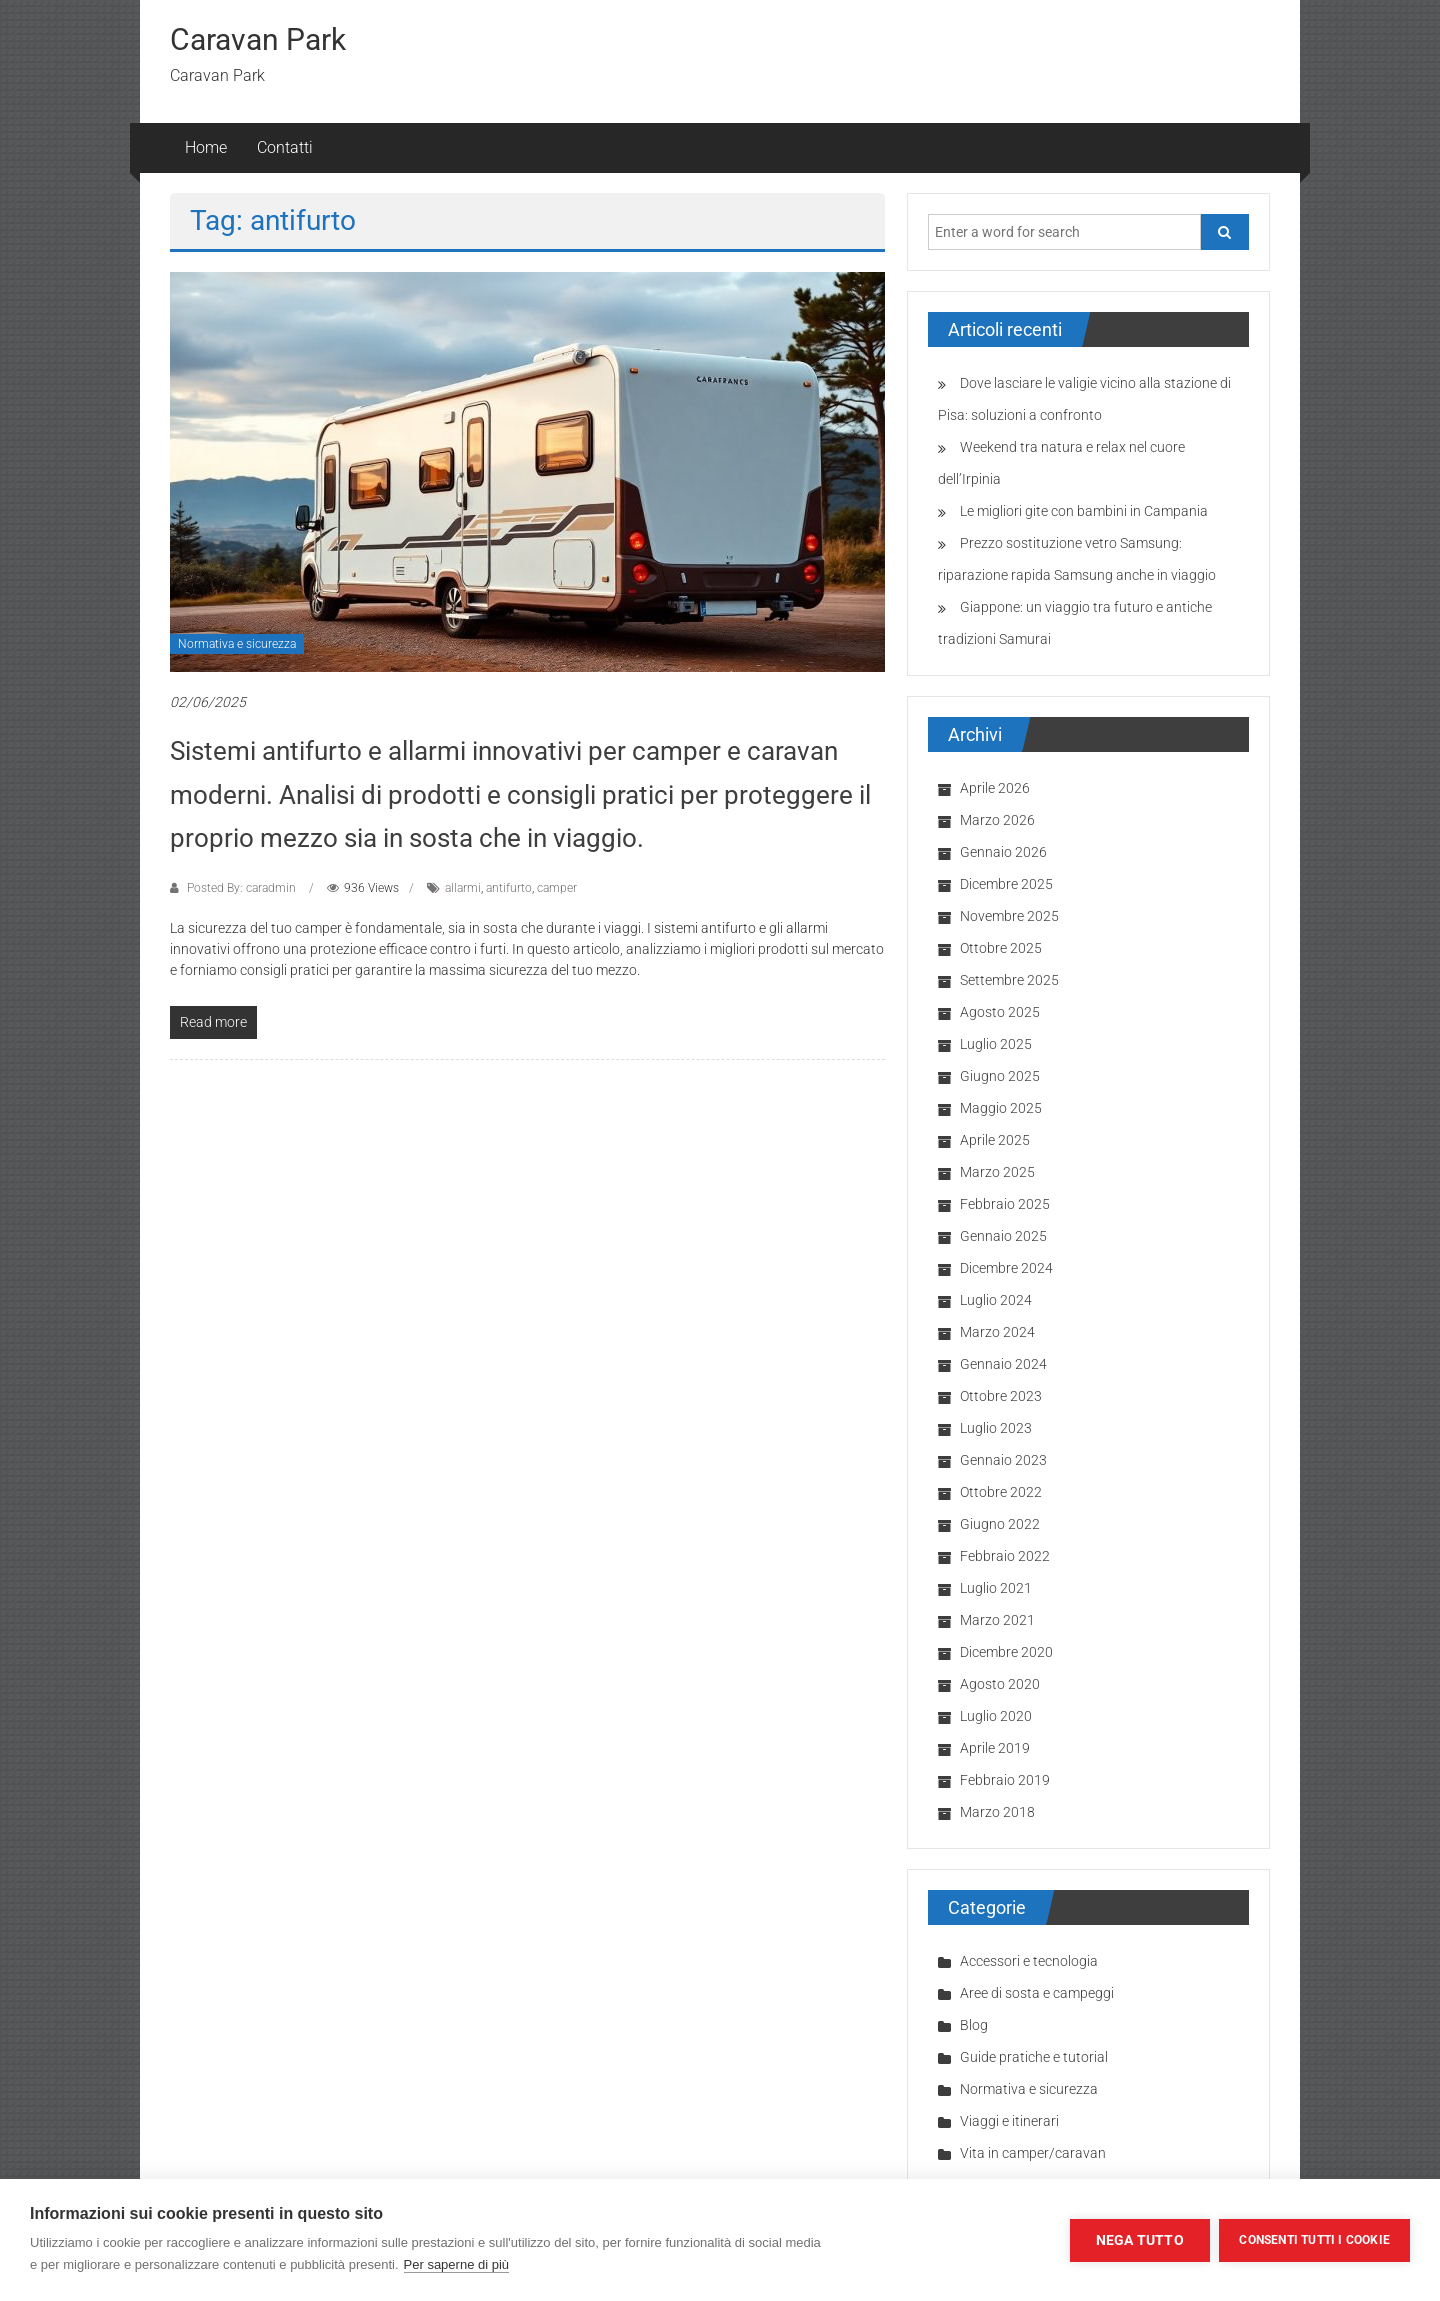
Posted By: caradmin (241, 888)
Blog (974, 2025)
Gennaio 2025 (1003, 1236)
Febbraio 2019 (1005, 1780)
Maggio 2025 (1001, 1108)
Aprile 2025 (995, 1140)
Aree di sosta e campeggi (1037, 1993)
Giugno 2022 (1000, 1524)
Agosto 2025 (1000, 1012)
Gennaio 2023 (1003, 1460)
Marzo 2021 (997, 1620)
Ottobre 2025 (1001, 948)
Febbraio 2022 (1005, 1556)
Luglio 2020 (996, 1716)
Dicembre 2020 (1006, 1652)
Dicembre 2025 (1006, 884)
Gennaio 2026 (1003, 852)
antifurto (509, 888)
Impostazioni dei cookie (962, 2240)
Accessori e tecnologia (1029, 1961)
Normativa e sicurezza (237, 644)
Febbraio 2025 (1005, 1204)
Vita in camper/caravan (1033, 2153)
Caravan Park (258, 39)
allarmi (463, 888)
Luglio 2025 (996, 1044)
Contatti (285, 147)
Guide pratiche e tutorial (1034, 2057)
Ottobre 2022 (1001, 1492)
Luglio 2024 (996, 1300)
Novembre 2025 (1009, 916)
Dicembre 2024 (1006, 1268)
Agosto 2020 (1000, 1684)
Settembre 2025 (1009, 980)
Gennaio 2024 (1003, 1364)
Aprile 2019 (995, 1748)
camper (557, 888)
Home (206, 147)
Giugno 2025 (1000, 1076)
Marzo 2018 (997, 1812)
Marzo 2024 (997, 1332)
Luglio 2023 (996, 1428)
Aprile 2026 (995, 788)
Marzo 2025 (997, 1172)
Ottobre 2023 (1001, 1396)
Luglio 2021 (996, 1588)
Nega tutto (1139, 2240)
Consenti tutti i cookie (1314, 2240)
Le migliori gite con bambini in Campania (1084, 511)
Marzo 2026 (997, 820)
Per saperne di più (457, 2264)
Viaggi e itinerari (1009, 2121)
